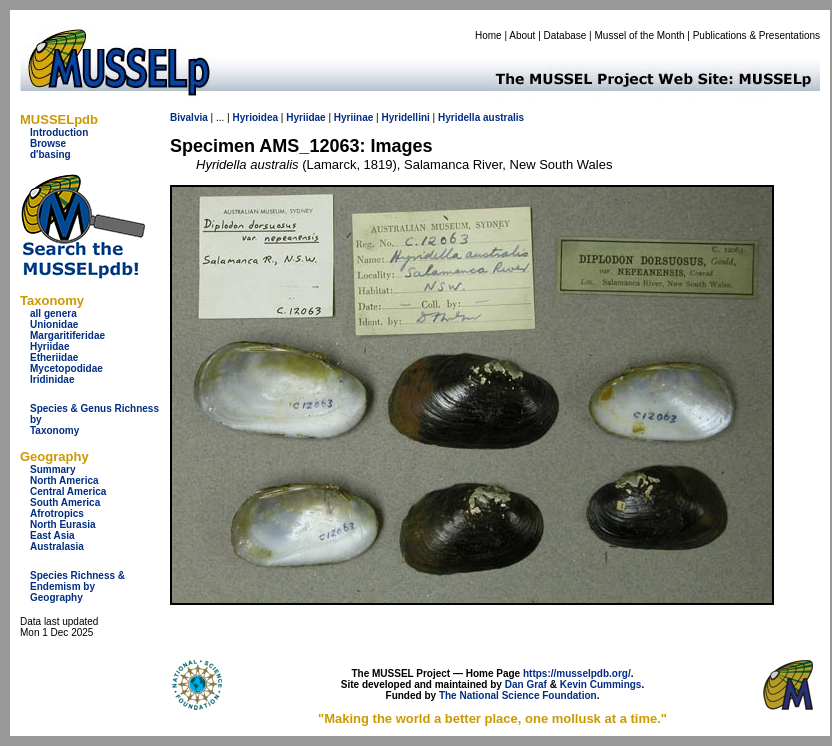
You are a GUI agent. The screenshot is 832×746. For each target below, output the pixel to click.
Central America (68, 491)
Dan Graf (526, 684)
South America (65, 502)
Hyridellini (405, 117)
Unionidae (54, 324)
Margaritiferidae (67, 335)
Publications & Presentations (756, 35)
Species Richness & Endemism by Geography (77, 586)
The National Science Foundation (518, 695)
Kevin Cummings (601, 684)
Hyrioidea (255, 117)
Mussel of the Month (640, 35)
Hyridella (459, 117)
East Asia (52, 535)
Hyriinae (353, 117)
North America (64, 480)
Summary (53, 469)
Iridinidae (52, 379)
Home (488, 35)
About (522, 35)
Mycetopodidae (66, 368)
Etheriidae (54, 357)
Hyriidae (49, 346)
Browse (48, 143)
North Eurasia (63, 524)
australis (503, 117)
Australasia (57, 546)
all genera (53, 313)
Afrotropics (57, 513)
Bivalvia (189, 117)
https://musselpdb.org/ (577, 673)
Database (565, 35)
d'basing (50, 154)
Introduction (59, 132)
